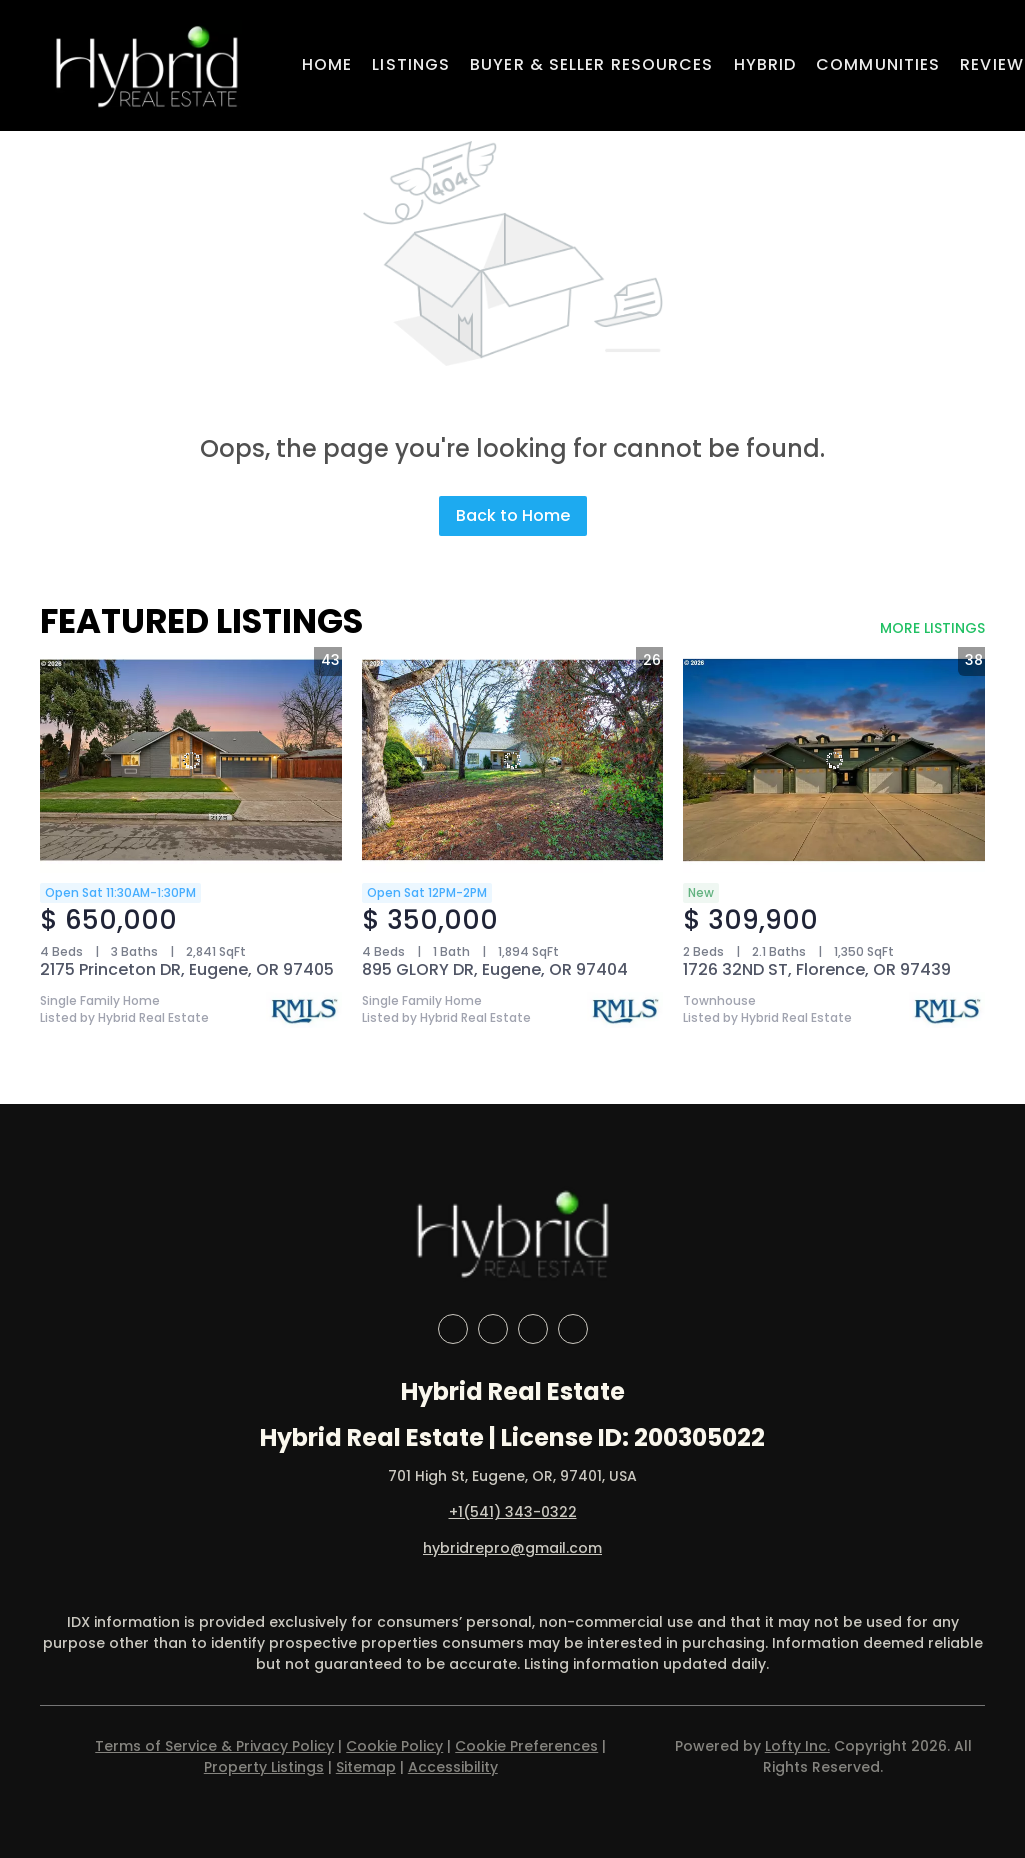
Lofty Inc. (797, 1746)
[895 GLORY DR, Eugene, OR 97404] (513, 760)
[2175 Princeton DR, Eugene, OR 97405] (191, 760)
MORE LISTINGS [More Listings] (932, 628)
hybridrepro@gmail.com (512, 1548)
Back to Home (513, 515)
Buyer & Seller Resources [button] (591, 64)
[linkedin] (493, 1329)
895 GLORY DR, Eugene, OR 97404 (495, 969)
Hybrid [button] (765, 64)
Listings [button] (411, 64)
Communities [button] (878, 64)
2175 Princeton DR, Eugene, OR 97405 (187, 969)
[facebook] (453, 1329)
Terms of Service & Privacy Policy (214, 1746)
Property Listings (264, 1767)
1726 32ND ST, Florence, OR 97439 (817, 969)
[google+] (573, 1329)
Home (327, 64)
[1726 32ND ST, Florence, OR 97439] (834, 760)
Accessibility (453, 1767)
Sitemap (366, 1767)
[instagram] (533, 1329)
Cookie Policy (394, 1746)
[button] (146, 65)
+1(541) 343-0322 (513, 1512)
